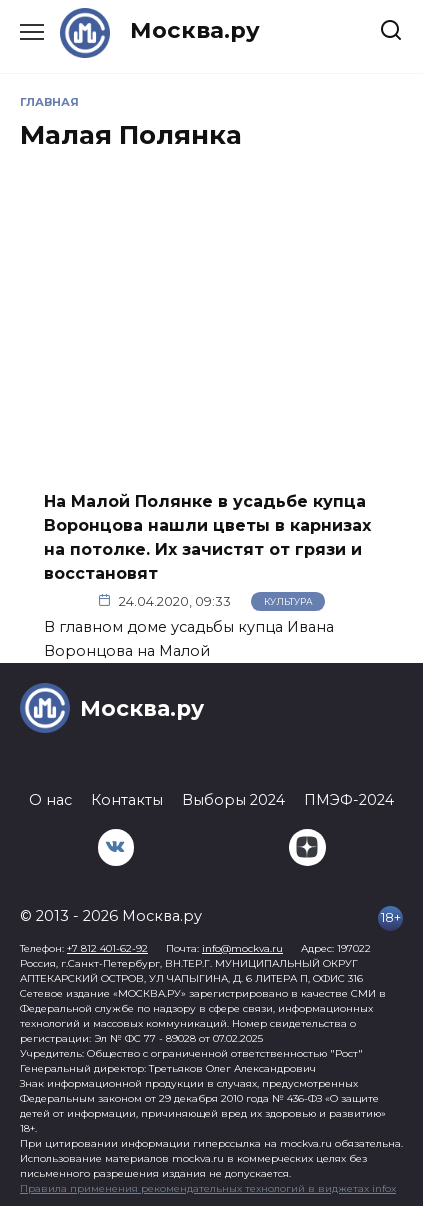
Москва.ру (195, 30)
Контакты (127, 800)
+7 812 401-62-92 (107, 948)
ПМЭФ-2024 (349, 800)
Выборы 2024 (233, 800)
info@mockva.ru (242, 948)
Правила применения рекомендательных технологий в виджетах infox (208, 1188)
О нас (50, 800)
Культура (288, 601)
